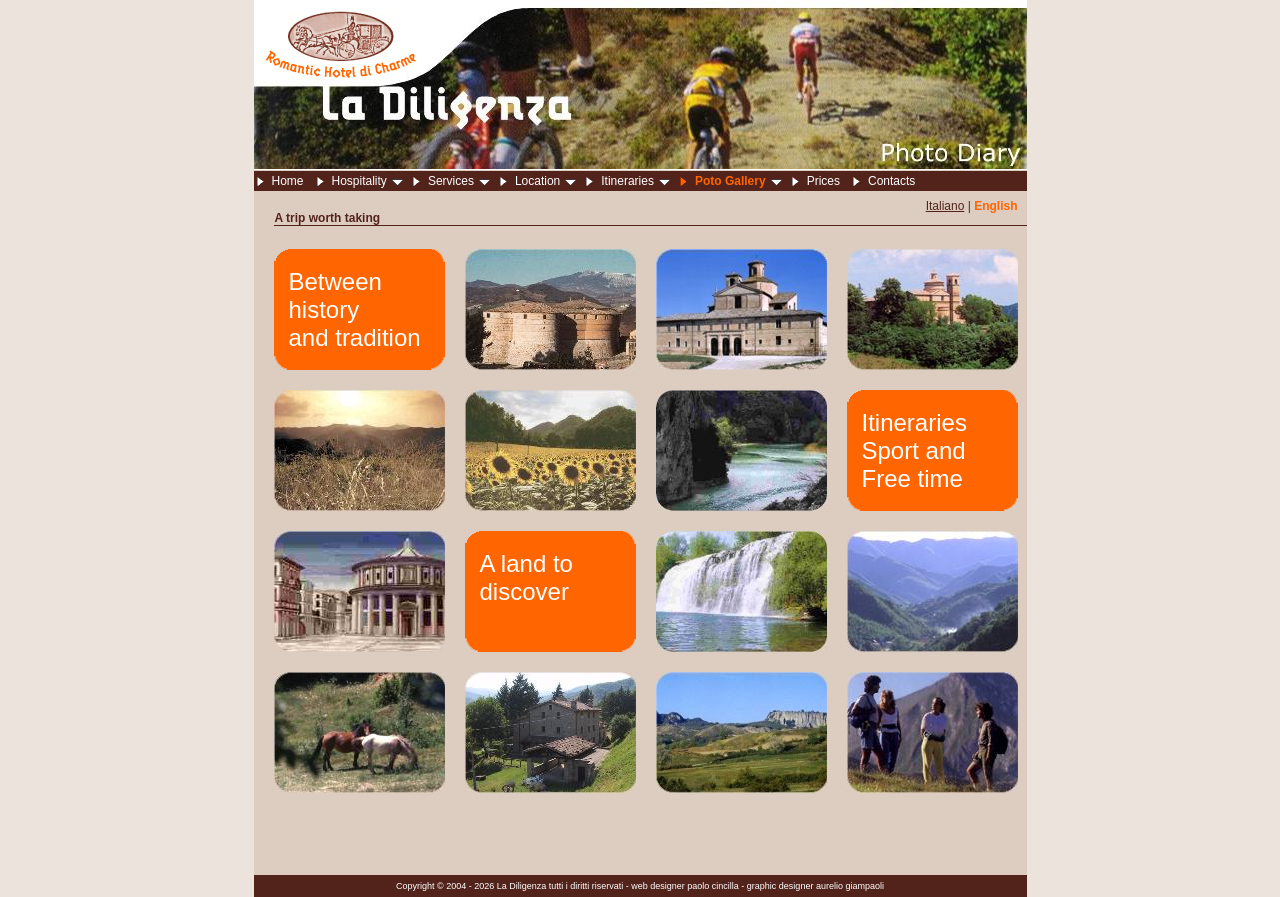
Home (288, 181)
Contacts (891, 181)
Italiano (945, 206)
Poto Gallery (738, 181)
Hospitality (367, 181)
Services (459, 181)
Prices (823, 181)
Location (545, 181)
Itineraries (635, 181)
